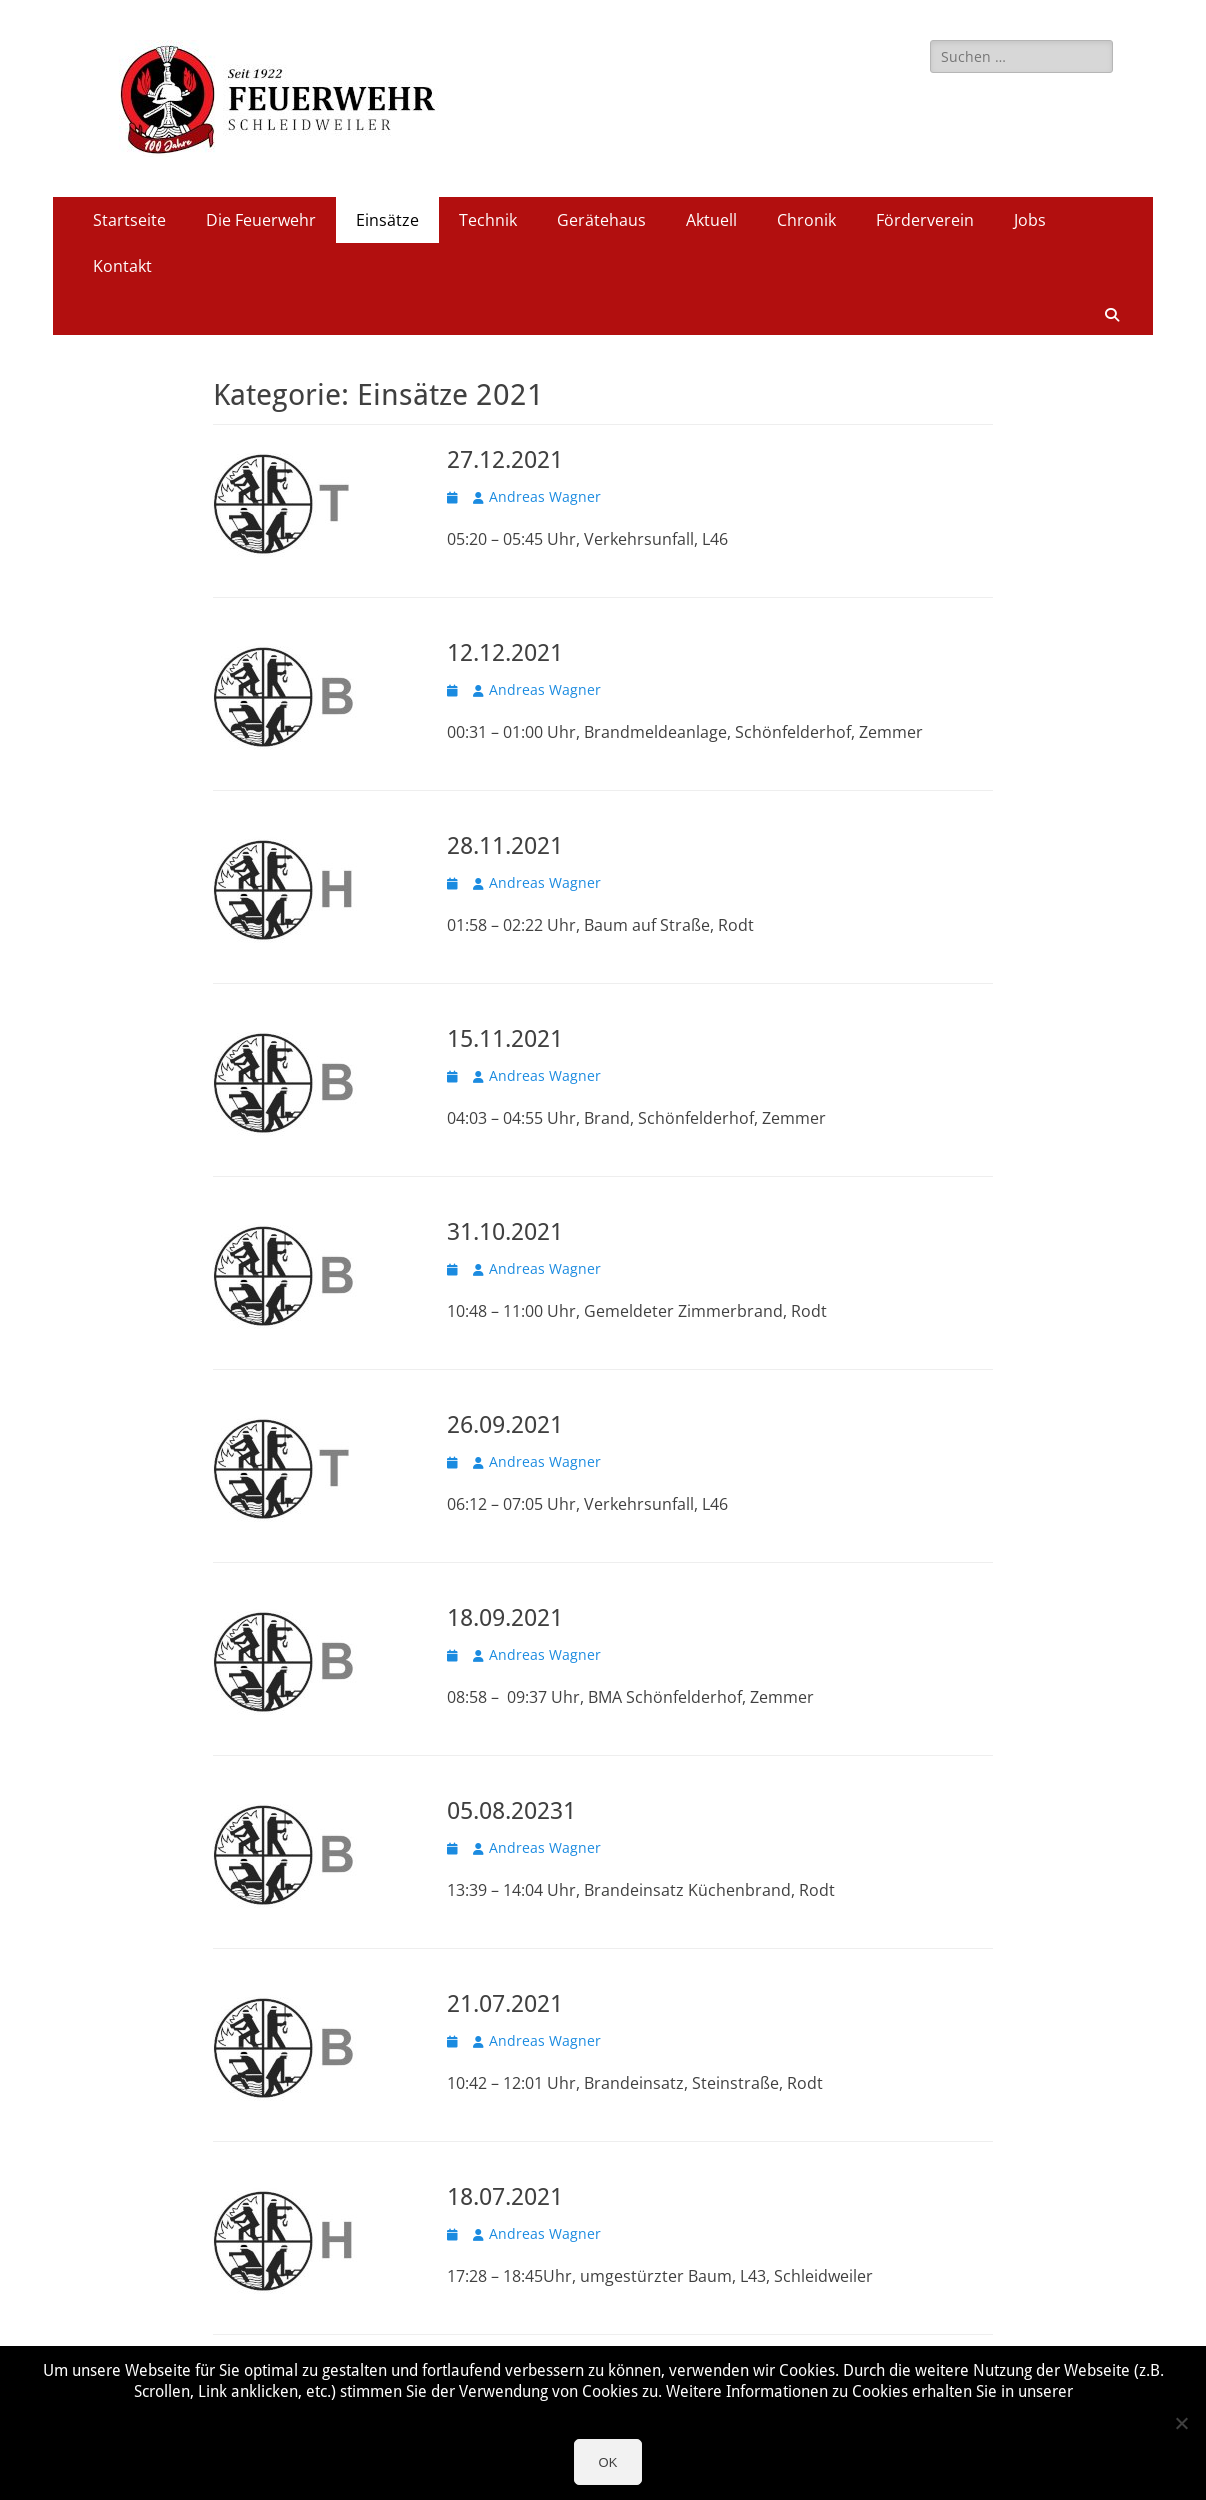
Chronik (806, 220)
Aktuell (711, 220)
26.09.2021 (505, 1425)
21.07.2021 (505, 2004)
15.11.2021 (505, 1039)
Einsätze (387, 220)
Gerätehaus (601, 220)
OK (608, 2462)
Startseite (129, 220)
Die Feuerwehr (261, 220)
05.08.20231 (511, 1811)
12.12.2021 (505, 653)
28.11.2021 (505, 846)
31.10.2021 (505, 1232)
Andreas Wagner (545, 496)
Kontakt (122, 266)
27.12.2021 (505, 460)
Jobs (1030, 220)
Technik (488, 220)
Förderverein (925, 220)
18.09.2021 (505, 1618)
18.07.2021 (505, 2197)
